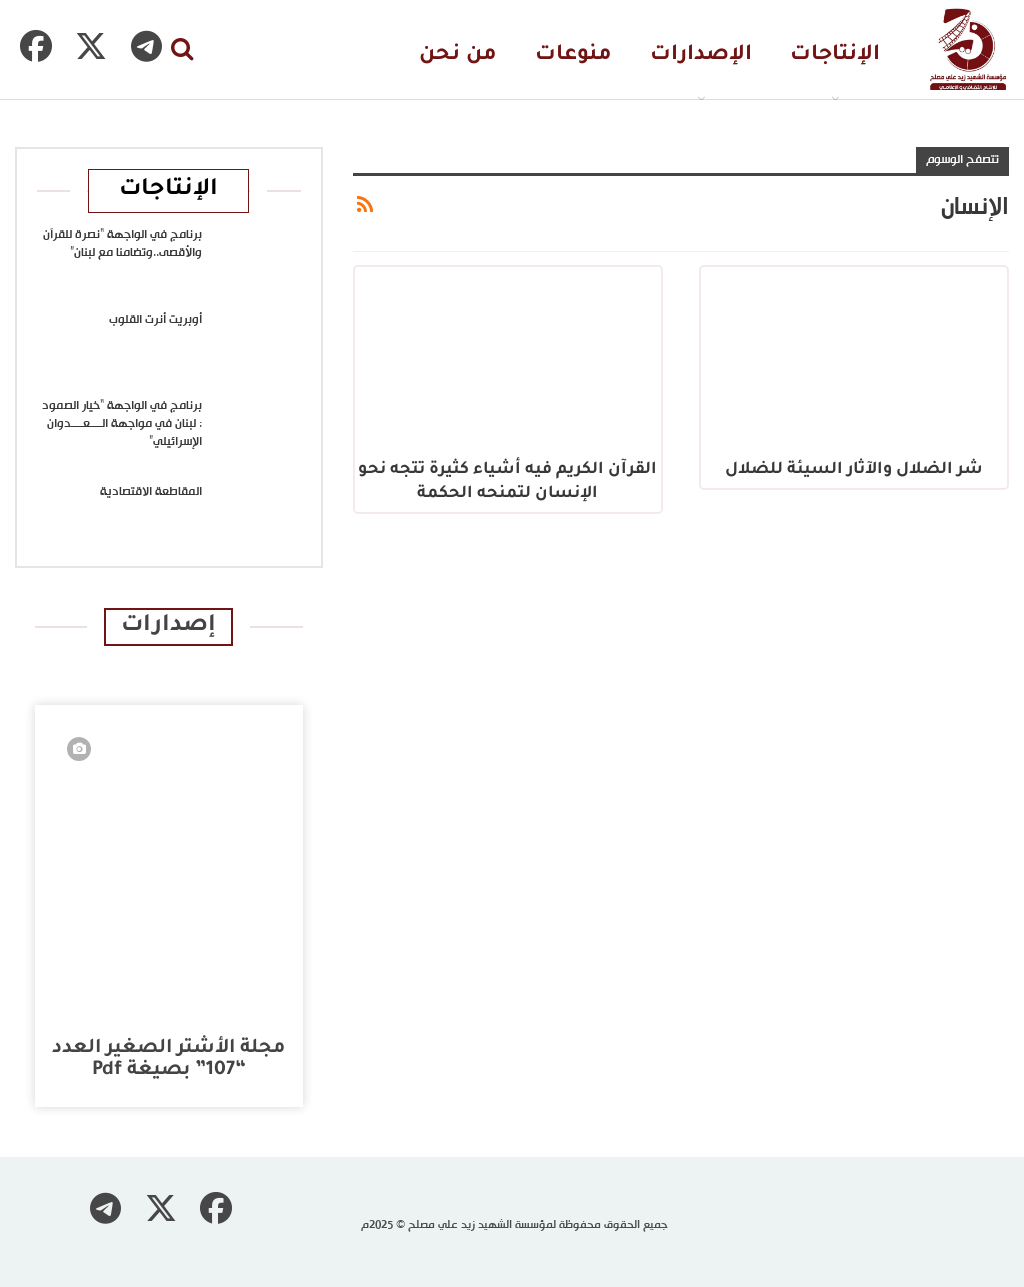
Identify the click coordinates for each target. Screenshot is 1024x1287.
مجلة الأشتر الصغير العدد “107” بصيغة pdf (168, 1059)
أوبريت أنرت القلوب (155, 320)
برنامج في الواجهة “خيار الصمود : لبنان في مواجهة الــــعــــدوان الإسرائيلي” (122, 424)
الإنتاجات (835, 55)
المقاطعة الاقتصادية (151, 492)
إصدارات (168, 626)
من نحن (458, 55)
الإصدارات (701, 55)
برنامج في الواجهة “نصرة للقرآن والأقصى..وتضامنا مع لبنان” (122, 244)
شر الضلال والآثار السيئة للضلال (854, 470)
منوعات (573, 55)
